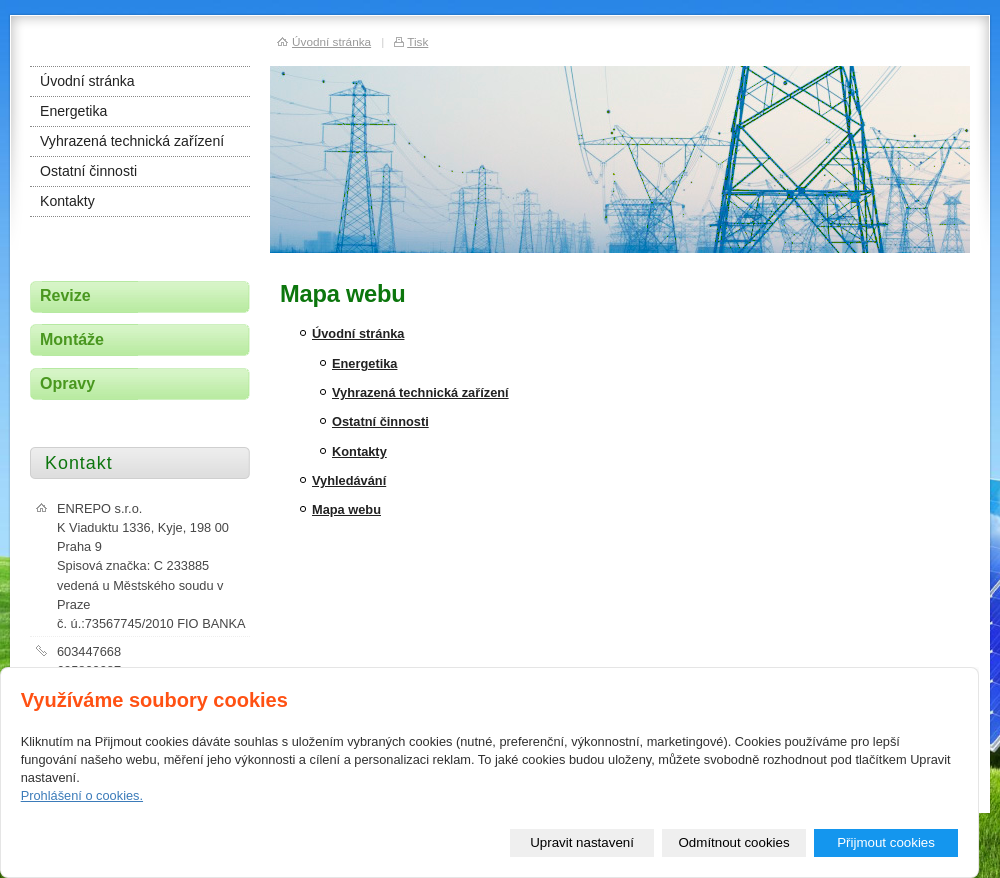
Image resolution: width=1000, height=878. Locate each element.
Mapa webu (346, 509)
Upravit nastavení (582, 842)
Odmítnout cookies (734, 842)
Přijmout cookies (886, 842)
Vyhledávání (349, 480)
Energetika (364, 363)
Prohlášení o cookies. (82, 795)
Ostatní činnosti (380, 421)
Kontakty (359, 451)
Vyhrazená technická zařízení (420, 392)
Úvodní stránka (358, 333)
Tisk (417, 41)
